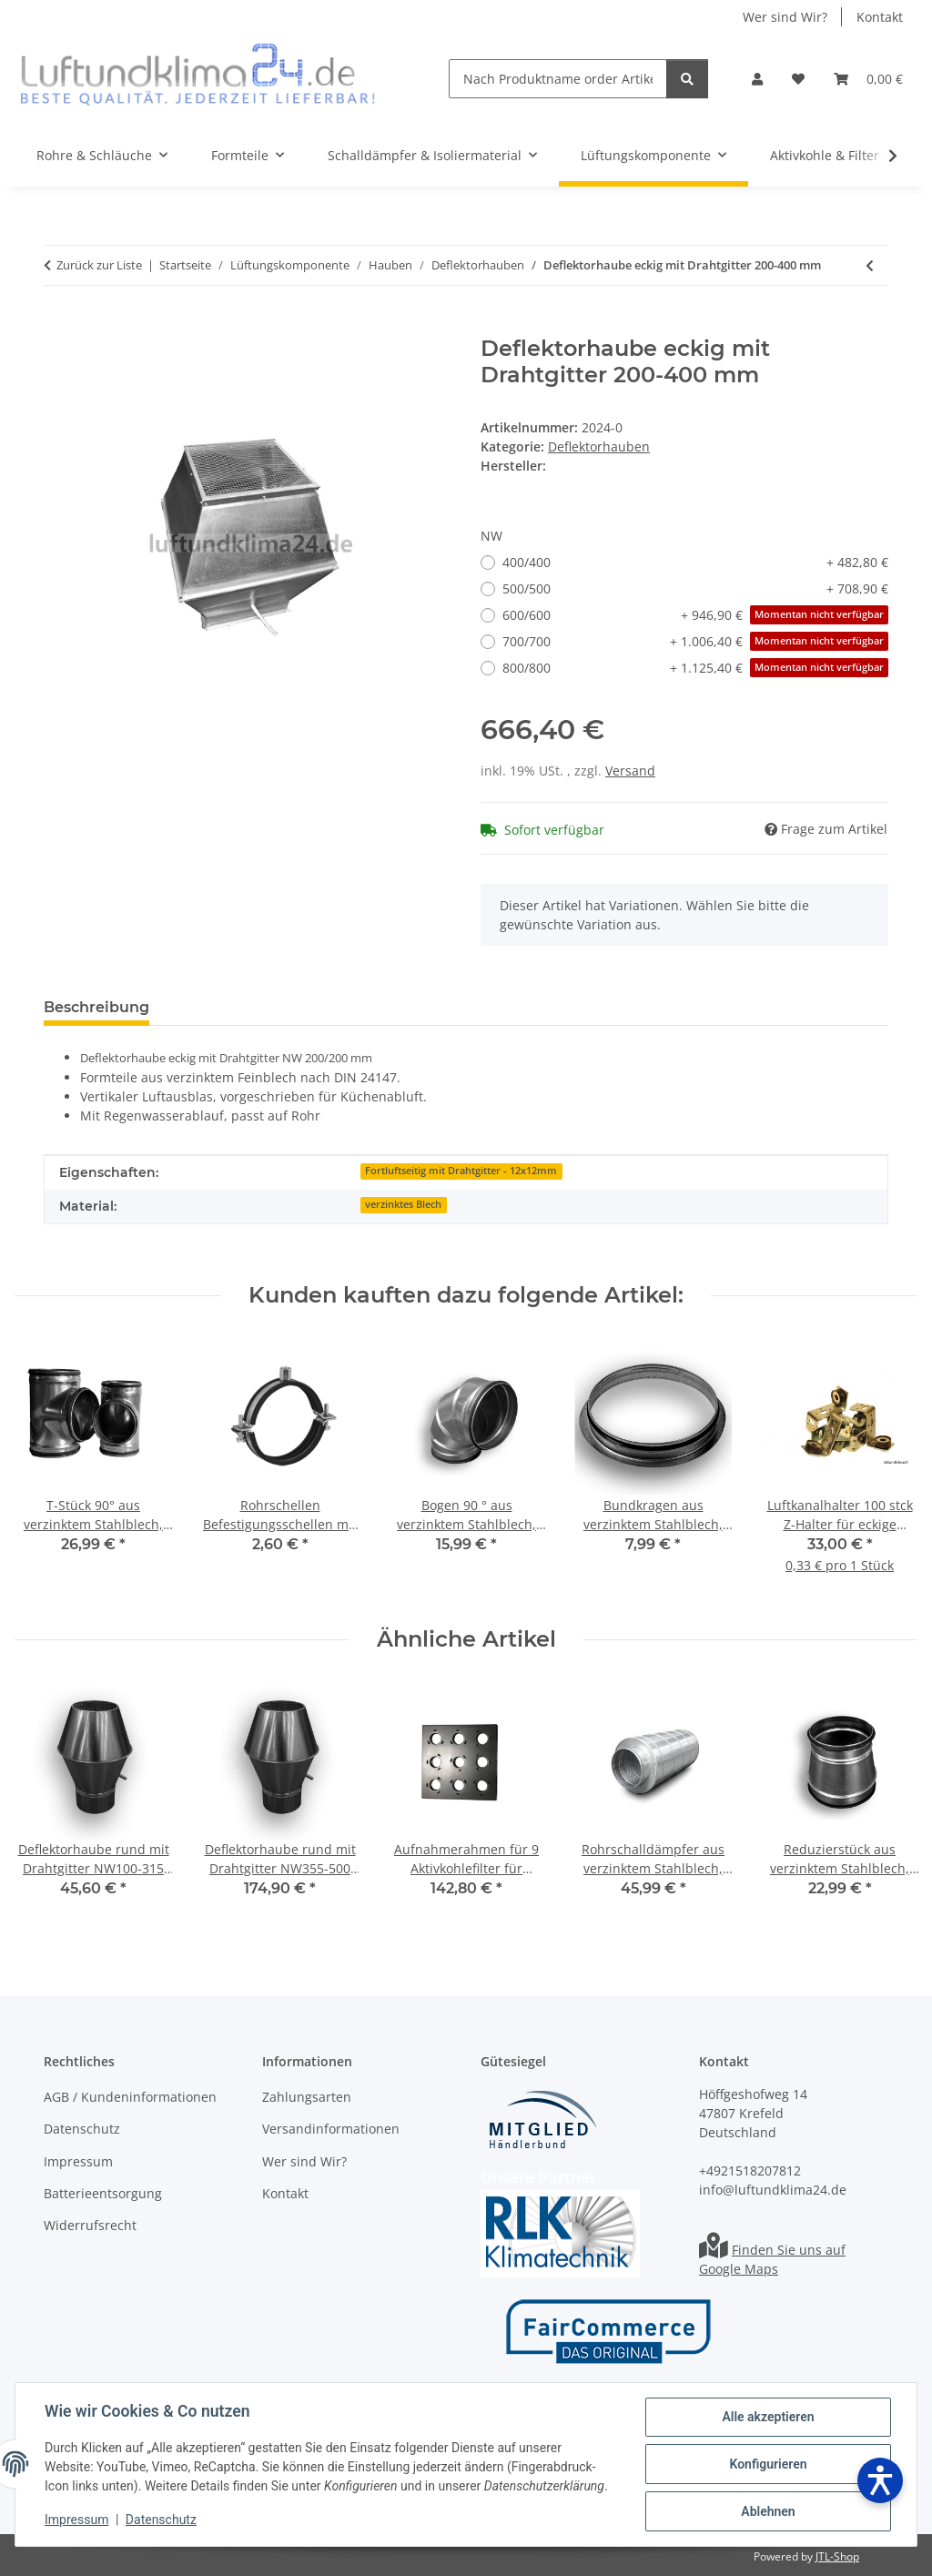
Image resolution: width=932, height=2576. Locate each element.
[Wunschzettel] (798, 78)
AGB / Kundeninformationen (130, 2096)
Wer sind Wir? (785, 16)
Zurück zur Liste (99, 265)
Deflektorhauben (599, 446)
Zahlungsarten (306, 2096)
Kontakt (879, 16)
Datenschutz (161, 2519)
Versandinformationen (331, 2128)
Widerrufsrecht (90, 2225)
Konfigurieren (767, 2464)
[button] (757, 78)
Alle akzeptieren (768, 2416)
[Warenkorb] (868, 78)
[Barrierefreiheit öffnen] (880, 2480)
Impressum (76, 2519)
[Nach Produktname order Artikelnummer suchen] (558, 78)
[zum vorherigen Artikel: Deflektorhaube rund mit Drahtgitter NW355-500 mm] (869, 265)
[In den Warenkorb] (58, 326)
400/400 (695, 562)
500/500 (695, 588)
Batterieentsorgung (103, 2193)
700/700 (695, 641)
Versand (630, 770)
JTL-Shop (837, 2556)
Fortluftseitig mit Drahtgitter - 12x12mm (461, 1170)
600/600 (695, 614)
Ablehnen (768, 2511)
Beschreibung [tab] (96, 1007)
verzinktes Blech (403, 1204)
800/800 (695, 667)
